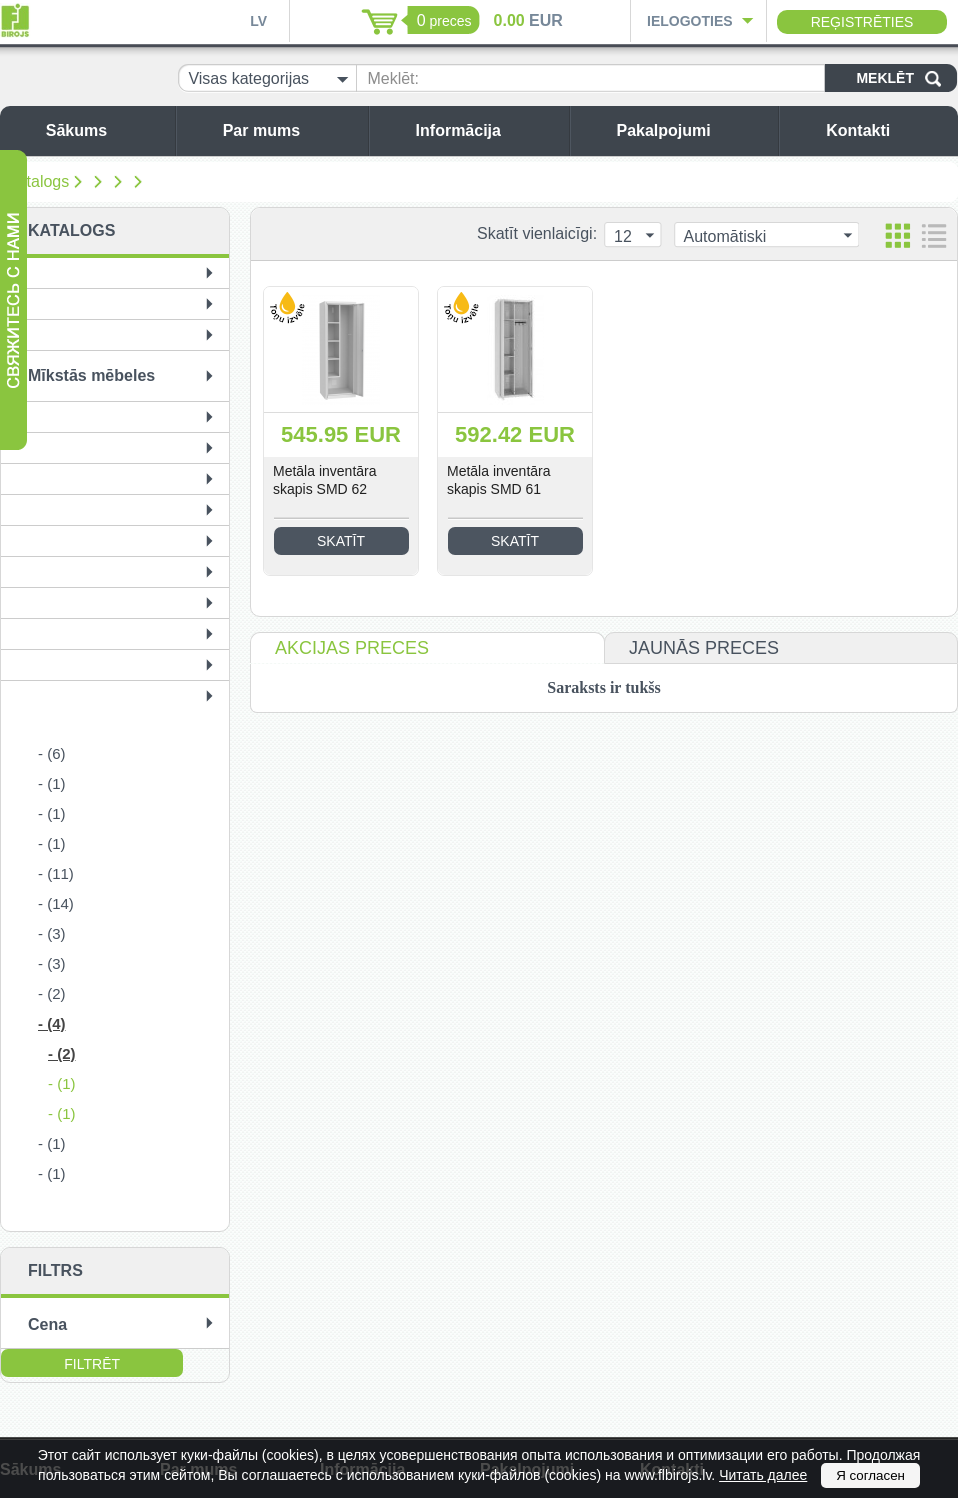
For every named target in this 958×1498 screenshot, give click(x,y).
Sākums (105, 130)
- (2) (52, 993)
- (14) (56, 903)
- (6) (52, 753)
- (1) (52, 783)
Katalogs (38, 181)
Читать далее (763, 1475)
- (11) (56, 873)
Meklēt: (393, 78)
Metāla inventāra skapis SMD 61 (499, 480)
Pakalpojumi (692, 130)
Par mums (290, 130)
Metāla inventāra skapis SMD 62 (325, 480)
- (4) (52, 1023)
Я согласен (870, 1475)
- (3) (52, 933)
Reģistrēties (862, 22)
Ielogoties (690, 21)
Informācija (487, 130)
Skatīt (341, 541)
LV (258, 21)
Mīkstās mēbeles (91, 375)
